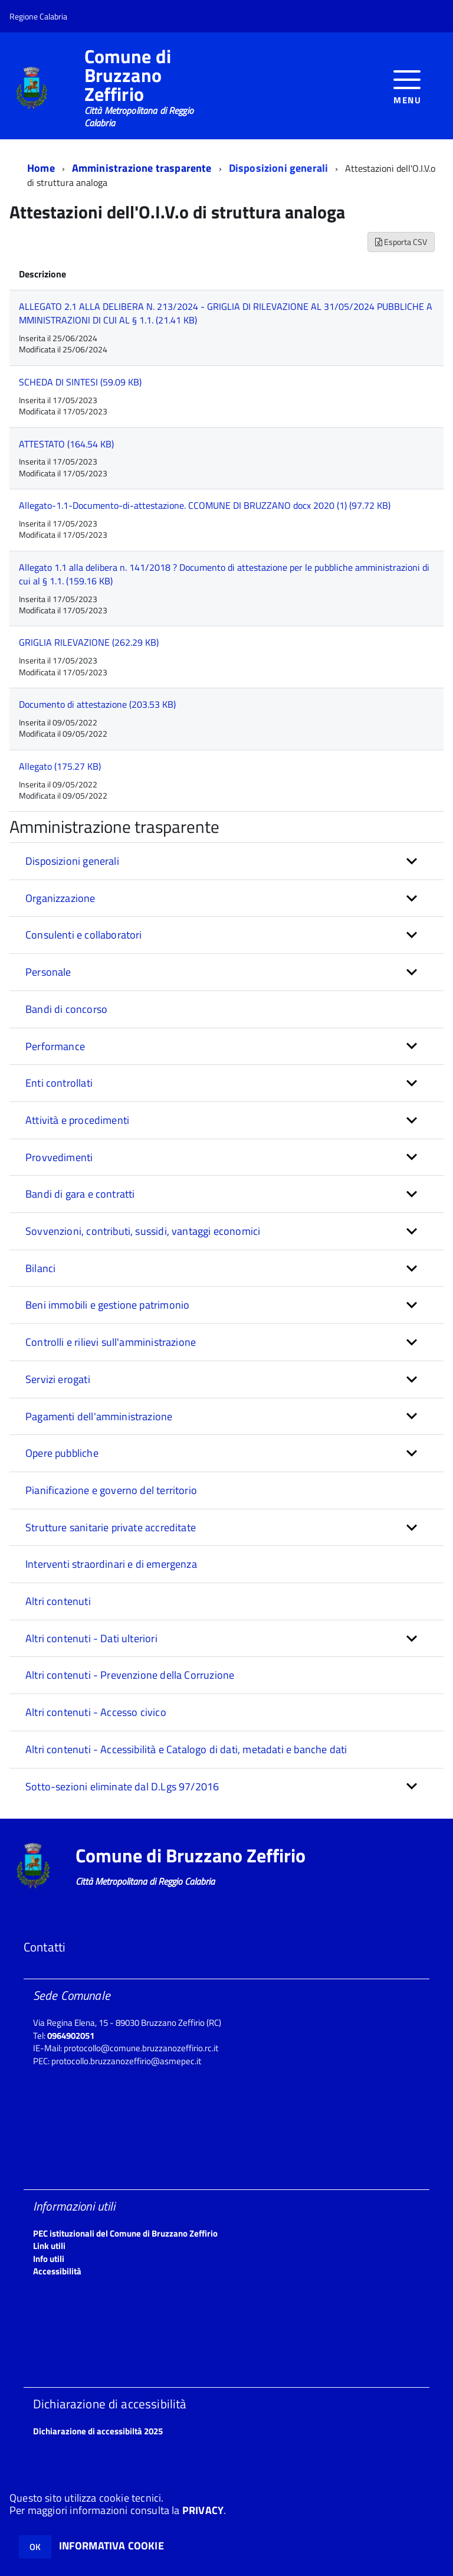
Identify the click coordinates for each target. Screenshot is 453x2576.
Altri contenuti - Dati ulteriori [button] (91, 1638)
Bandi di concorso (66, 1009)
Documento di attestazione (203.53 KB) (97, 704)
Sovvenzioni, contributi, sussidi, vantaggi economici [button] (142, 1231)
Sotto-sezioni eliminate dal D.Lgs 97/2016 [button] (122, 1786)
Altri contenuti (58, 1601)
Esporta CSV (401, 242)
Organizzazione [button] (60, 898)
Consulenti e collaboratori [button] (83, 935)
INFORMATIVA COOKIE (111, 2546)
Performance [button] (55, 1046)
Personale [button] (48, 972)
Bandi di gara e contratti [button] (80, 1194)
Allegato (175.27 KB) (60, 766)
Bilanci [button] (40, 1268)
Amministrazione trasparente (142, 168)
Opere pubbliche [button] (62, 1453)
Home (41, 168)
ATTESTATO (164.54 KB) (66, 444)
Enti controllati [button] (59, 1083)
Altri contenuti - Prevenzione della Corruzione (129, 1675)
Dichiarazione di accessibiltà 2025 (98, 2431)
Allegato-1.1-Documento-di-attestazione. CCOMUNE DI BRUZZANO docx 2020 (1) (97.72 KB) (204, 505)
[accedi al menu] (407, 86)
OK (35, 2547)
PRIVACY (203, 2510)
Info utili (48, 2259)
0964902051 (70, 2035)
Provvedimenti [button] (59, 1157)
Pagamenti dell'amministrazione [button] (98, 1416)
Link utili (49, 2246)
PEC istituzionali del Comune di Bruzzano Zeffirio (125, 2233)
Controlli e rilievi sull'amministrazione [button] (110, 1342)
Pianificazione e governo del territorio (111, 1490)
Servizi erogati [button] (57, 1379)
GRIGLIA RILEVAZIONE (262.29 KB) (89, 642)
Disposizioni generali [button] (72, 861)
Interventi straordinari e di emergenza (111, 1564)
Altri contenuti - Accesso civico (95, 1712)
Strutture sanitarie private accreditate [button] (110, 1527)
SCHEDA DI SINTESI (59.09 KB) (80, 382)
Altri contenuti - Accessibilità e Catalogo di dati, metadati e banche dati (186, 1749)
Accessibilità (57, 2271)
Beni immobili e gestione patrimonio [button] (107, 1305)
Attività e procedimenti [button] (77, 1120)
